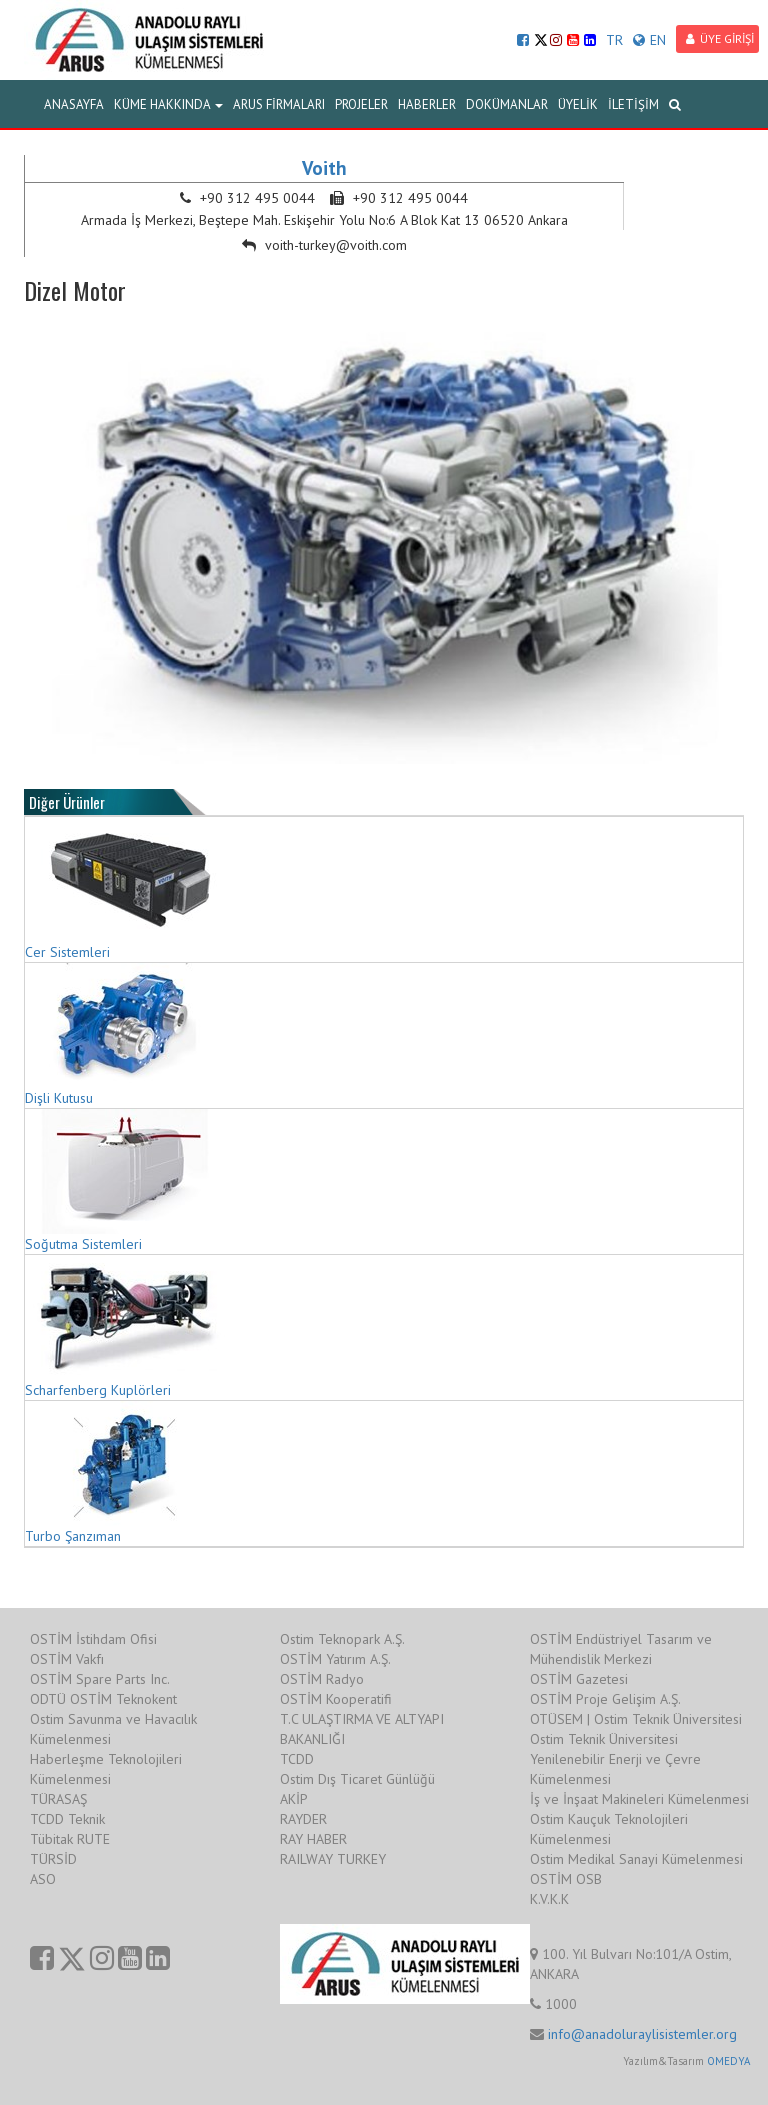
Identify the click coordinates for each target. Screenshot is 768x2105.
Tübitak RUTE (70, 1839)
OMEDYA (728, 2061)
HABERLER (427, 104)
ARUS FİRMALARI (279, 104)
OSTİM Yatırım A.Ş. (335, 1659)
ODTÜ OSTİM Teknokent (103, 1699)
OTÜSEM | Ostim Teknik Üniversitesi (636, 1719)
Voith (324, 168)
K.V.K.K (549, 1899)
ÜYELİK (578, 104)
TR (614, 40)
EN (649, 40)
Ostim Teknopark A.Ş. (342, 1639)
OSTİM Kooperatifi (336, 1699)
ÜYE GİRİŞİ (720, 38)
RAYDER (303, 1819)
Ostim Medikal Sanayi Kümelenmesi (636, 1859)
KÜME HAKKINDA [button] (168, 104)
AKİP (294, 1799)
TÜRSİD (53, 1859)
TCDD (297, 1759)
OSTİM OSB (566, 1879)
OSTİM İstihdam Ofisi (93, 1639)
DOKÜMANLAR (507, 104)
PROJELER (361, 104)
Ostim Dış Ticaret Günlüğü (357, 1779)
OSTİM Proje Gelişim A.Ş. (605, 1699)
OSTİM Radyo (322, 1679)
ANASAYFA (74, 104)
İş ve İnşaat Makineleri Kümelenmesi (639, 1799)
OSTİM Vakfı (67, 1659)
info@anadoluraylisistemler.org (642, 2034)
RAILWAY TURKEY (333, 1859)
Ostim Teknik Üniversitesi (604, 1739)
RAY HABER (313, 1839)
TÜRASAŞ (58, 1799)
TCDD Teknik (67, 1819)
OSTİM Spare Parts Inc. (100, 1679)
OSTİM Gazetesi (579, 1679)
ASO (43, 1879)
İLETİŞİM (633, 104)
